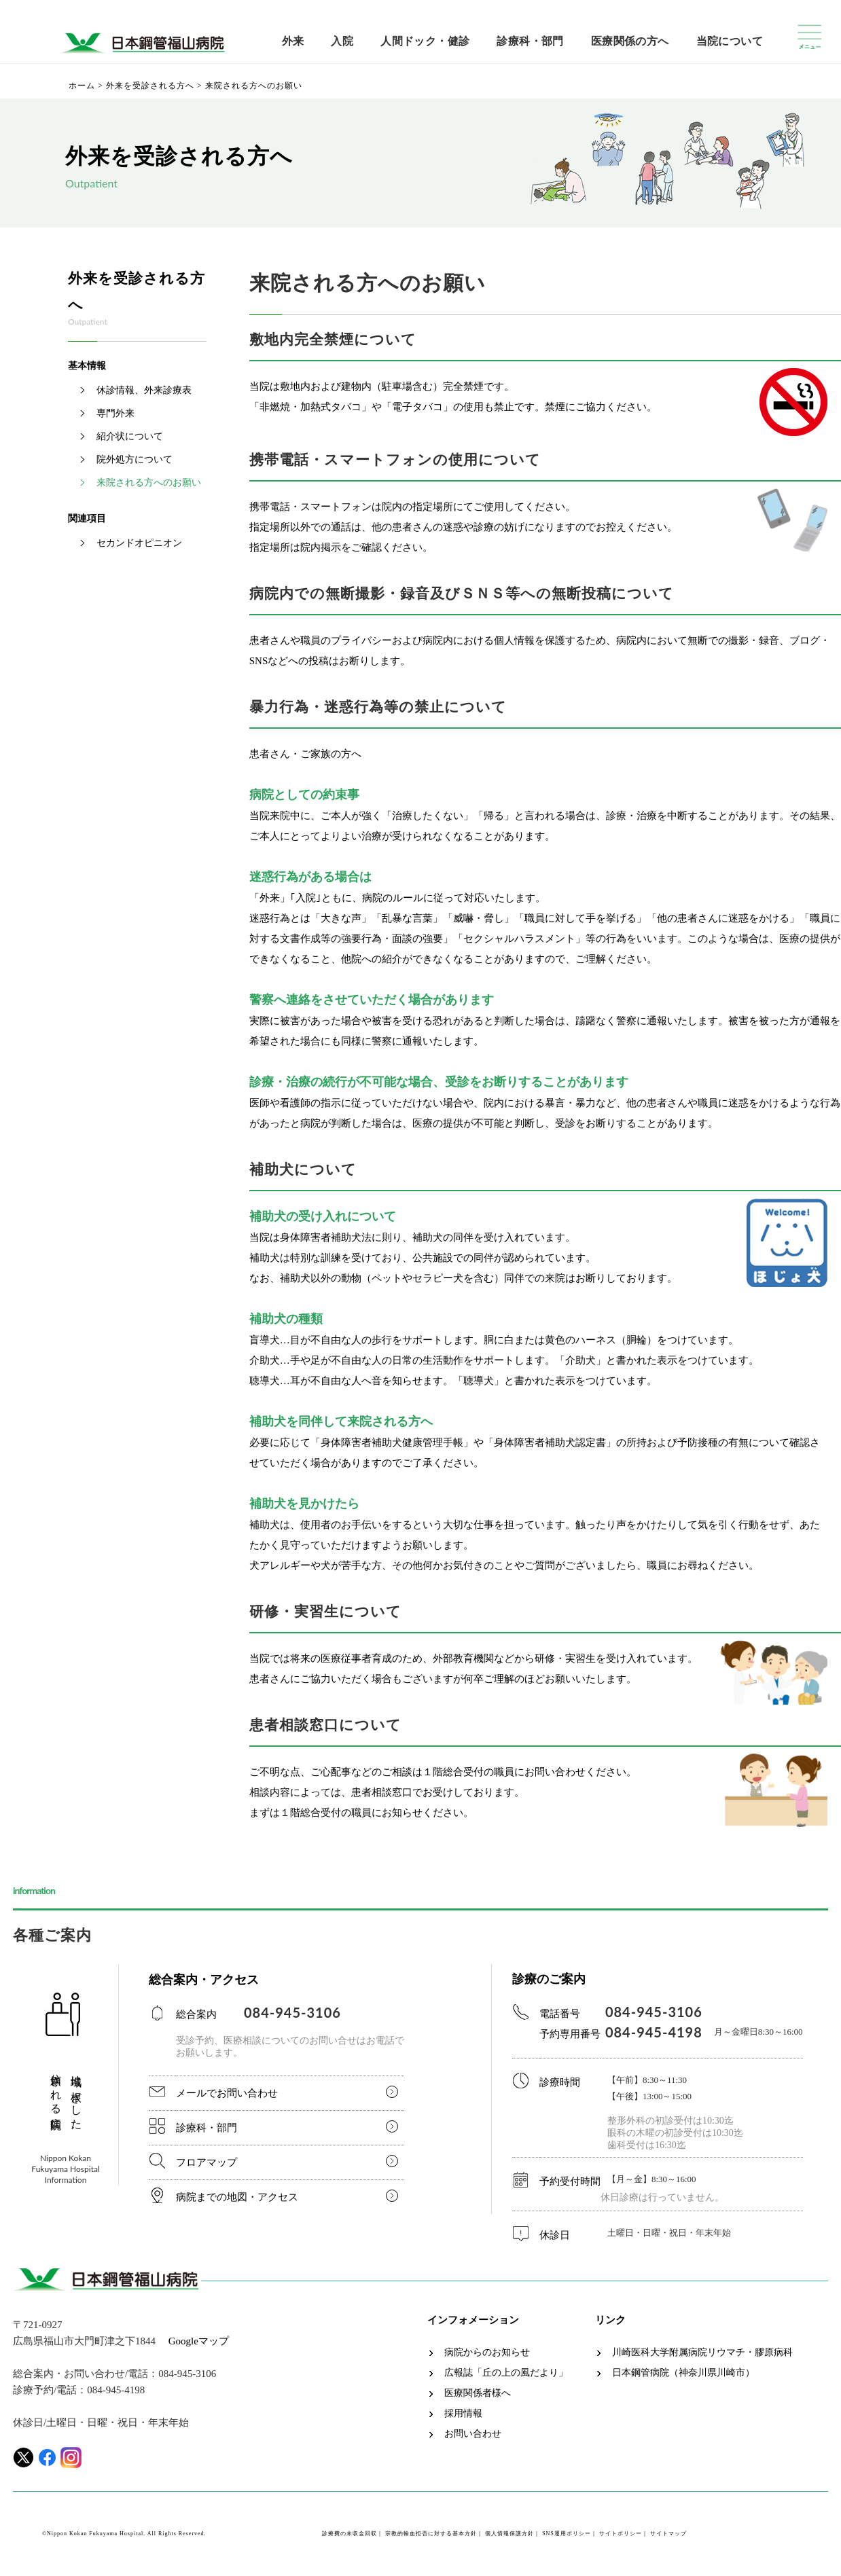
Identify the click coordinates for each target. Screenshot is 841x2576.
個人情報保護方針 (509, 2533)
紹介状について (129, 436)
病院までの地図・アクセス (237, 2197)
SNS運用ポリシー (566, 2533)
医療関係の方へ (630, 41)
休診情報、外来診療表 (144, 390)
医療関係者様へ (477, 2393)
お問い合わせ (472, 2434)
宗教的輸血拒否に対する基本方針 (431, 2533)
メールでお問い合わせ (227, 2093)
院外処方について (134, 459)
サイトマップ (668, 2533)
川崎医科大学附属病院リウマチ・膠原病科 (702, 2352)
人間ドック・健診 (424, 41)
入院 (342, 41)
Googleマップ (198, 2341)
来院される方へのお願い (148, 482)
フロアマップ (206, 2162)
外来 (293, 41)
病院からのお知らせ (487, 2352)
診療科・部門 (530, 41)
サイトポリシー (620, 2533)
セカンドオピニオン (139, 543)
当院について (729, 41)
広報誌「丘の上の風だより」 (506, 2373)
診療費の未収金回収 (349, 2533)
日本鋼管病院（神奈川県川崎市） (683, 2373)
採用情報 (463, 2413)
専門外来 (115, 413)
